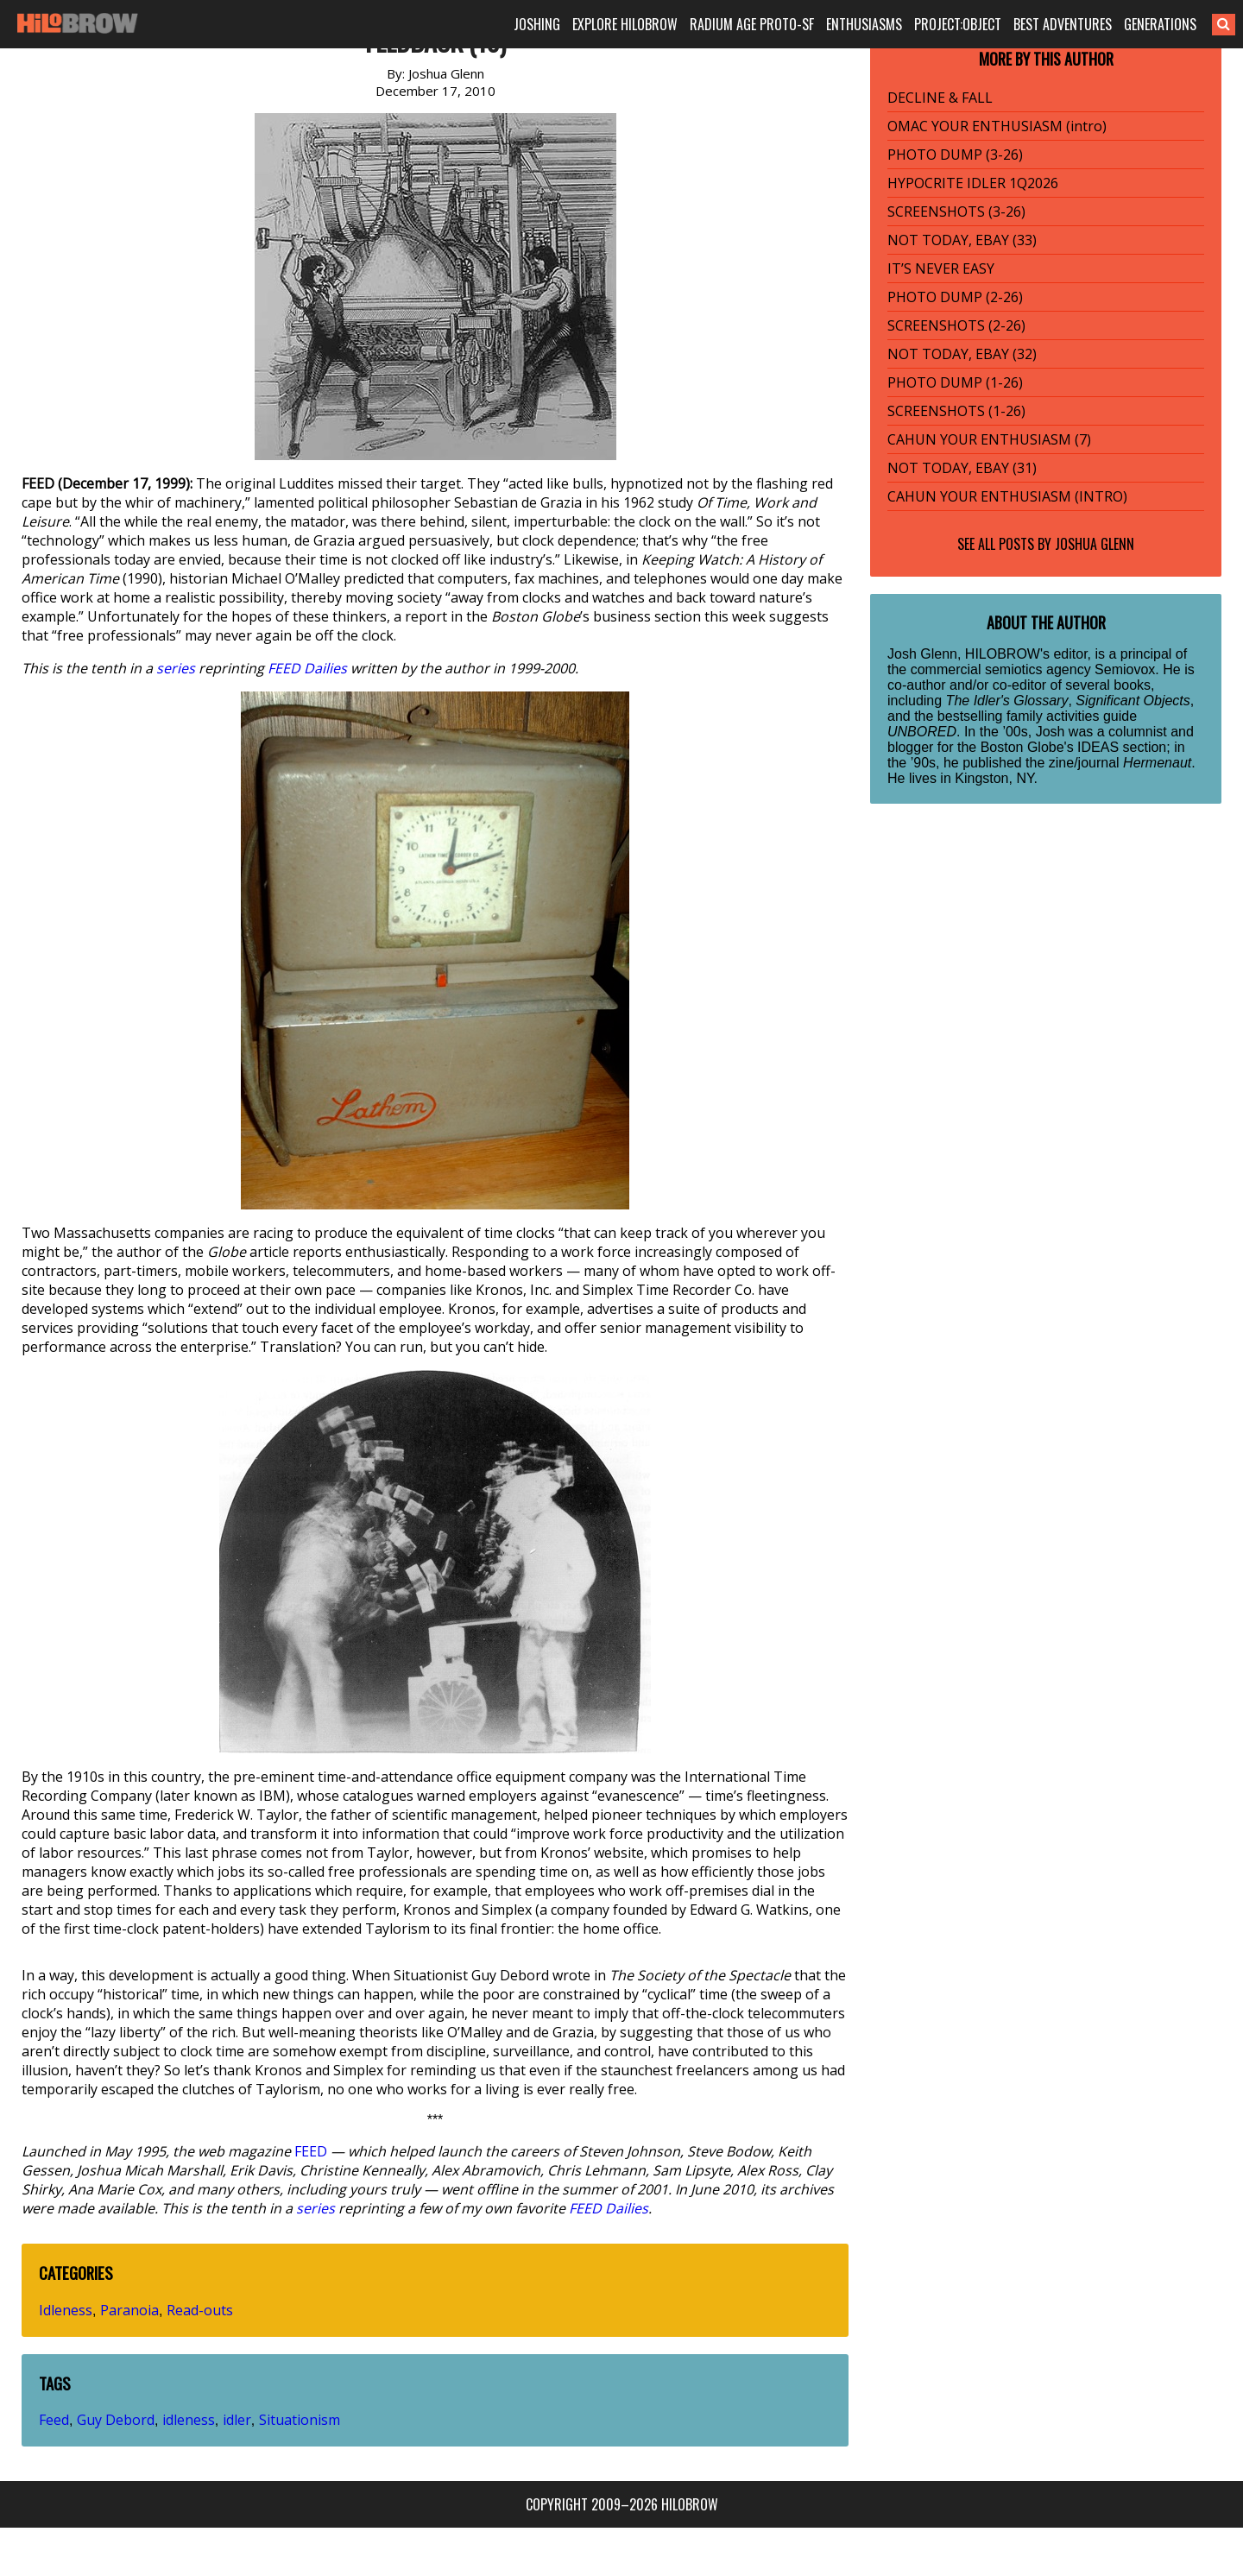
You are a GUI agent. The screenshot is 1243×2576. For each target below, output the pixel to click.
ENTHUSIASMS (864, 24)
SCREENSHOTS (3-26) (956, 211)
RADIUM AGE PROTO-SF (752, 24)
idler (237, 2419)
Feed (54, 2419)
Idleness (65, 2310)
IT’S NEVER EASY (940, 268)
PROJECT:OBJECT (957, 24)
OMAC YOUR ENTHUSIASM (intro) (997, 126)
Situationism (299, 2419)
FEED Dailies (307, 668)
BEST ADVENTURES (1062, 24)
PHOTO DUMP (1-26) (955, 382)
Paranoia (129, 2310)
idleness (188, 2419)
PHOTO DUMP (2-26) (955, 296)
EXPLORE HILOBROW (625, 24)
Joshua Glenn (1094, 544)
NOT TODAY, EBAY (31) (962, 467)
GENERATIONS (1160, 24)
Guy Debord (116, 2419)
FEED (310, 2151)
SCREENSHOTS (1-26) (956, 410)
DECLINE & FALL (940, 97)
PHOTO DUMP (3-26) (955, 154)
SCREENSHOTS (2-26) (956, 325)
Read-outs (200, 2310)
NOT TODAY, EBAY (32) (962, 353)
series (175, 668)
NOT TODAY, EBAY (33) (962, 239)
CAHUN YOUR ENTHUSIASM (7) (989, 439)
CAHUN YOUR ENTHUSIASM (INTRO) (1007, 496)
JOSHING (537, 24)
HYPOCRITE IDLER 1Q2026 (972, 183)
